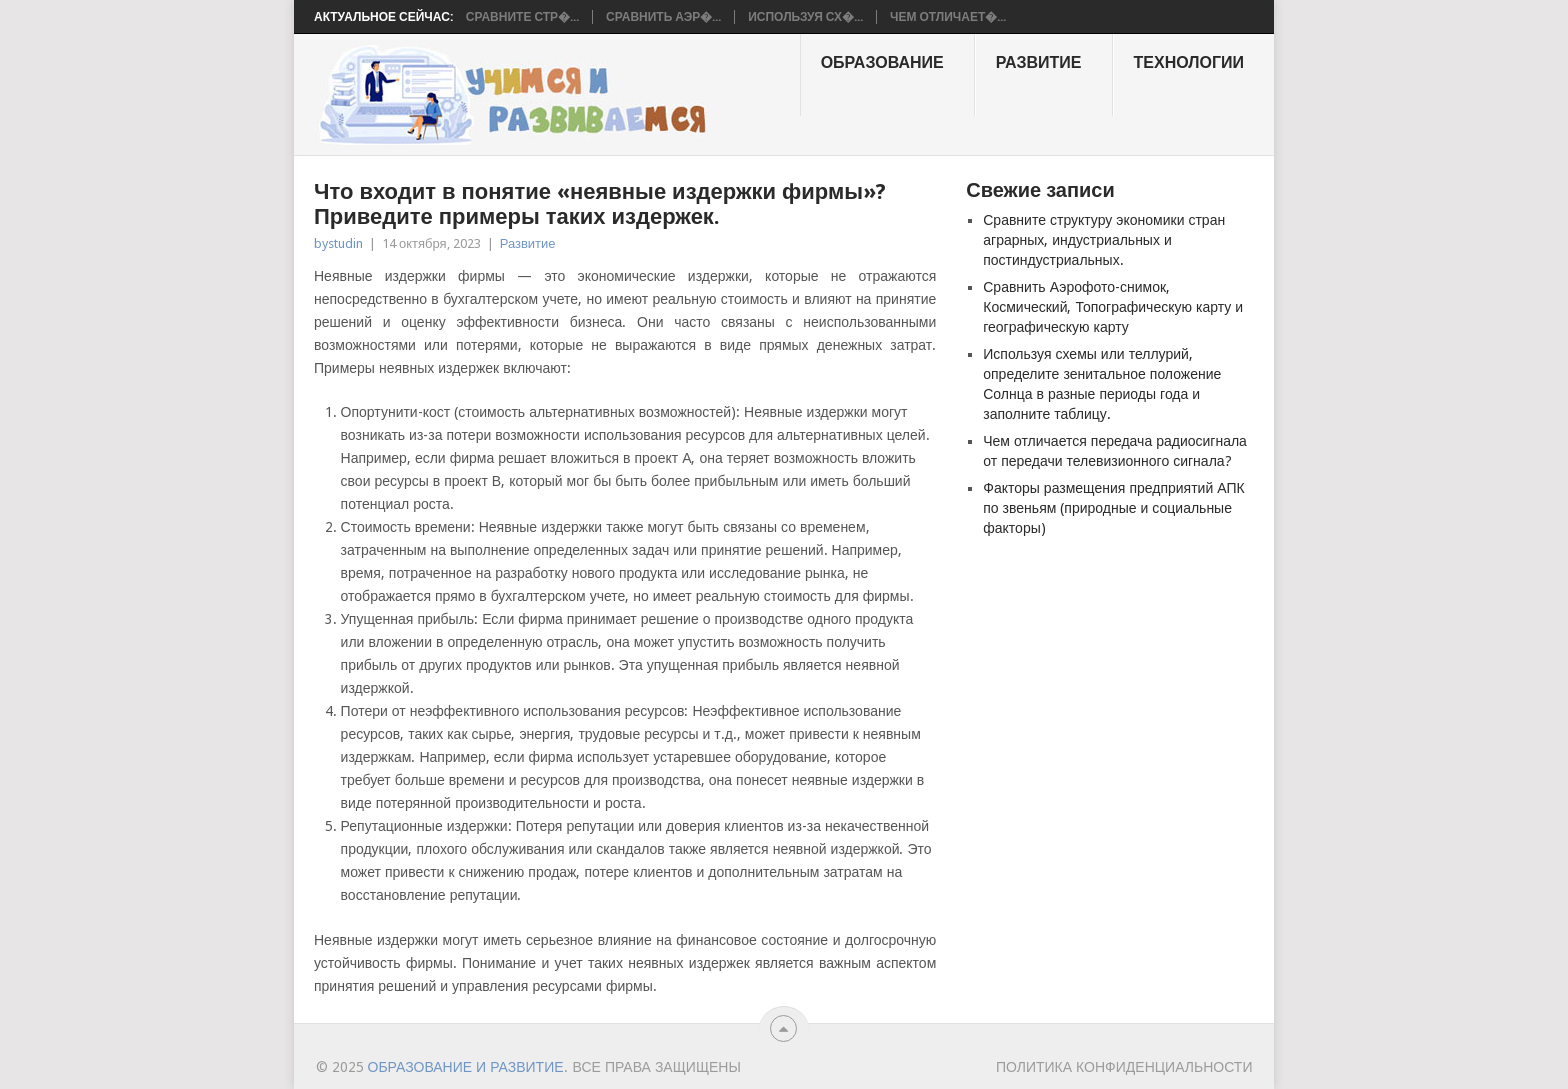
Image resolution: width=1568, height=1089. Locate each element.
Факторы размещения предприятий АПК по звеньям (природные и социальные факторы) (1113, 508)
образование (882, 62)
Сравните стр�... (522, 17)
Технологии (1189, 62)
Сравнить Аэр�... (663, 17)
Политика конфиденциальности (1124, 1067)
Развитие (1039, 62)
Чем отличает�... (948, 17)
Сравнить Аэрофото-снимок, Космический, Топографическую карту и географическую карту (1113, 307)
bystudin (338, 243)
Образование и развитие (466, 1067)
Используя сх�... (805, 17)
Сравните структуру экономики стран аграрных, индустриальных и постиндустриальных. (1104, 240)
